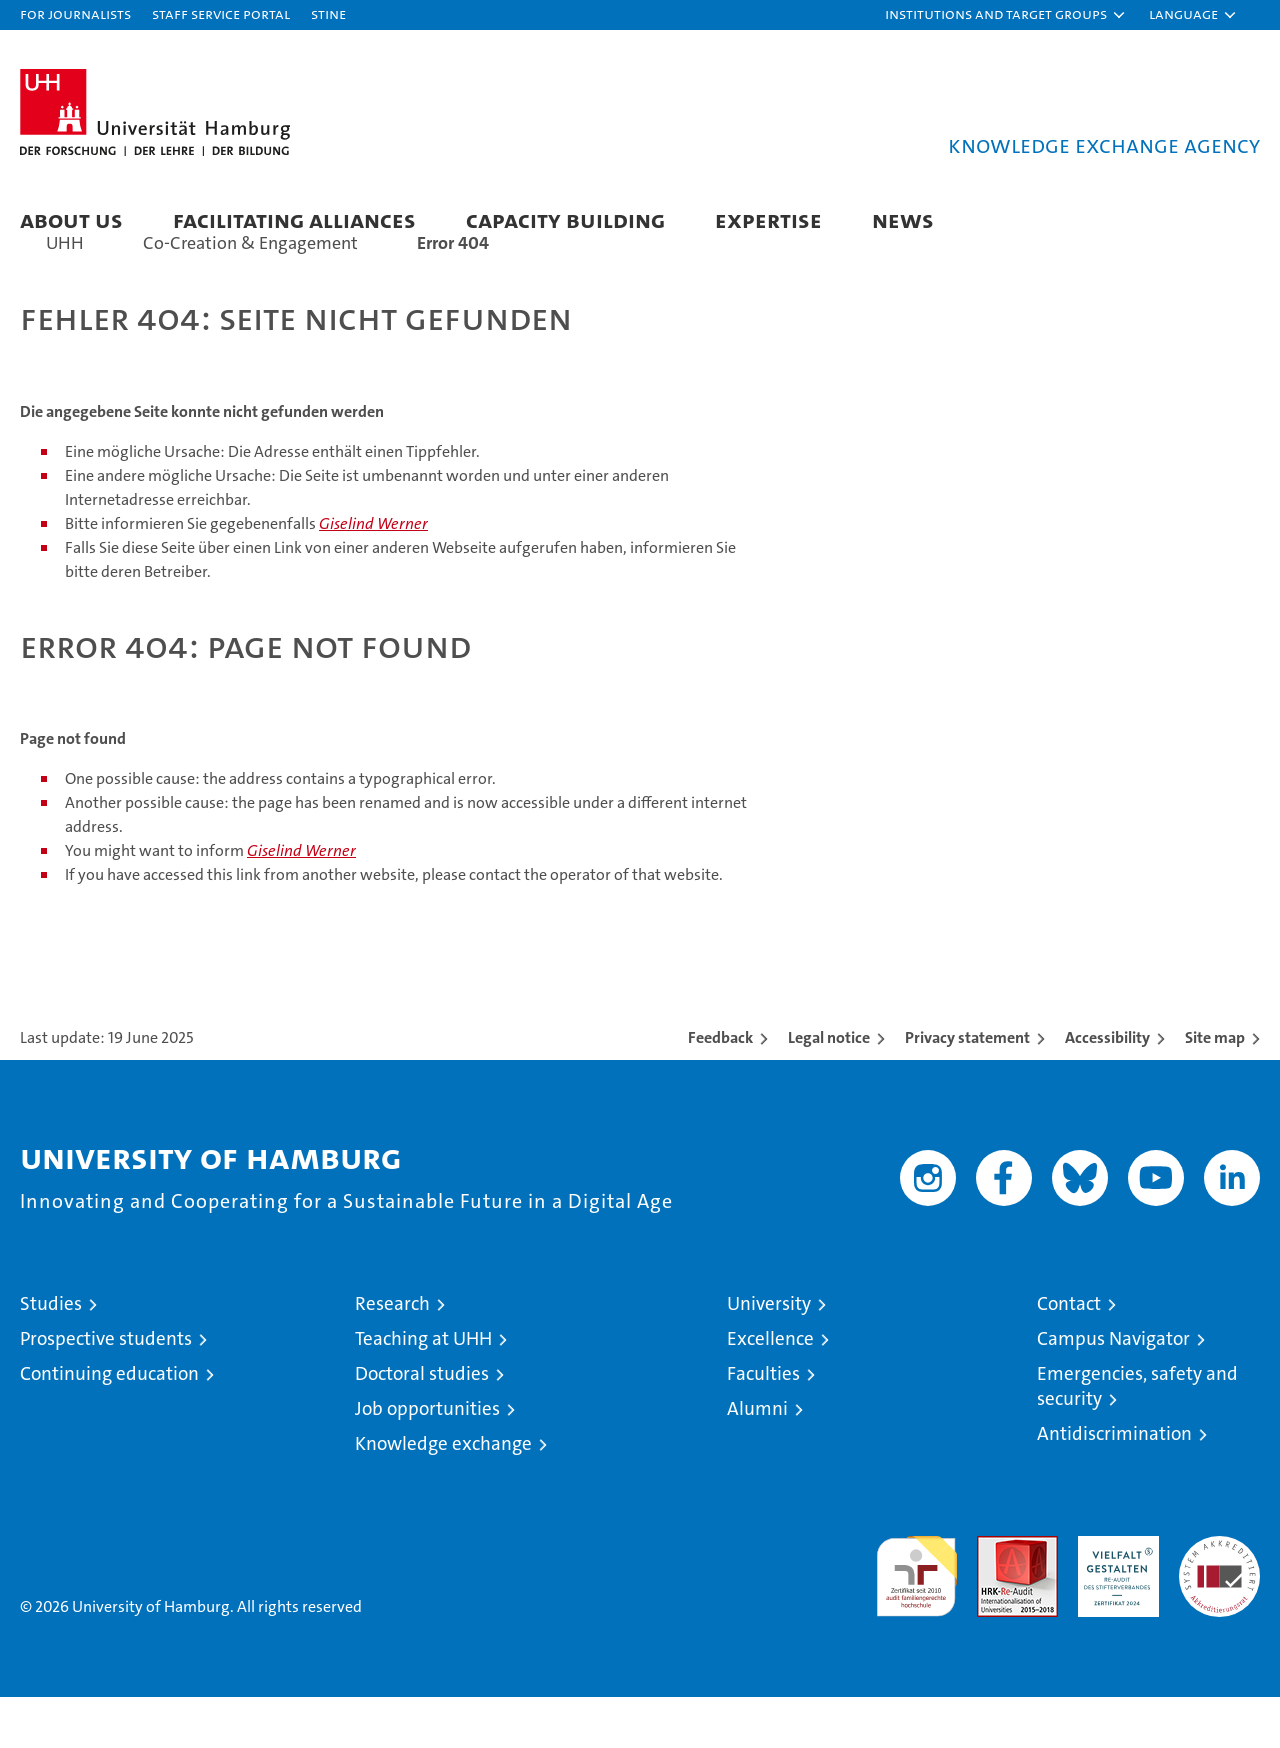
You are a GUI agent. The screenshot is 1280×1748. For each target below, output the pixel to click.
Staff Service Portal (221, 13)
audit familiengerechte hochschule (916, 1618)
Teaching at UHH (423, 1389)
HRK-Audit (1113, 1597)
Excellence (770, 1389)
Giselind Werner (373, 574)
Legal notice (829, 1088)
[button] (1006, 15)
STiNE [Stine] (328, 13)
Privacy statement (967, 1088)
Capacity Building (565, 219)
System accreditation (1219, 1608)
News (903, 219)
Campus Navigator (1113, 1389)
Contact (1069, 1354)
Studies (51, 1354)
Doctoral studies (422, 1424)
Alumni (757, 1459)
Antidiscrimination (1114, 1484)
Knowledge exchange (443, 1494)
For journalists (75, 13)
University (769, 1354)
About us (71, 219)
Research (392, 1354)
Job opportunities (427, 1459)
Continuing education (109, 1424)
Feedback (720, 1088)
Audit (996, 1597)
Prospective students (106, 1389)
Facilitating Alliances (294, 219)
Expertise (768, 219)
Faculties (763, 1424)
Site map (1215, 1088)
